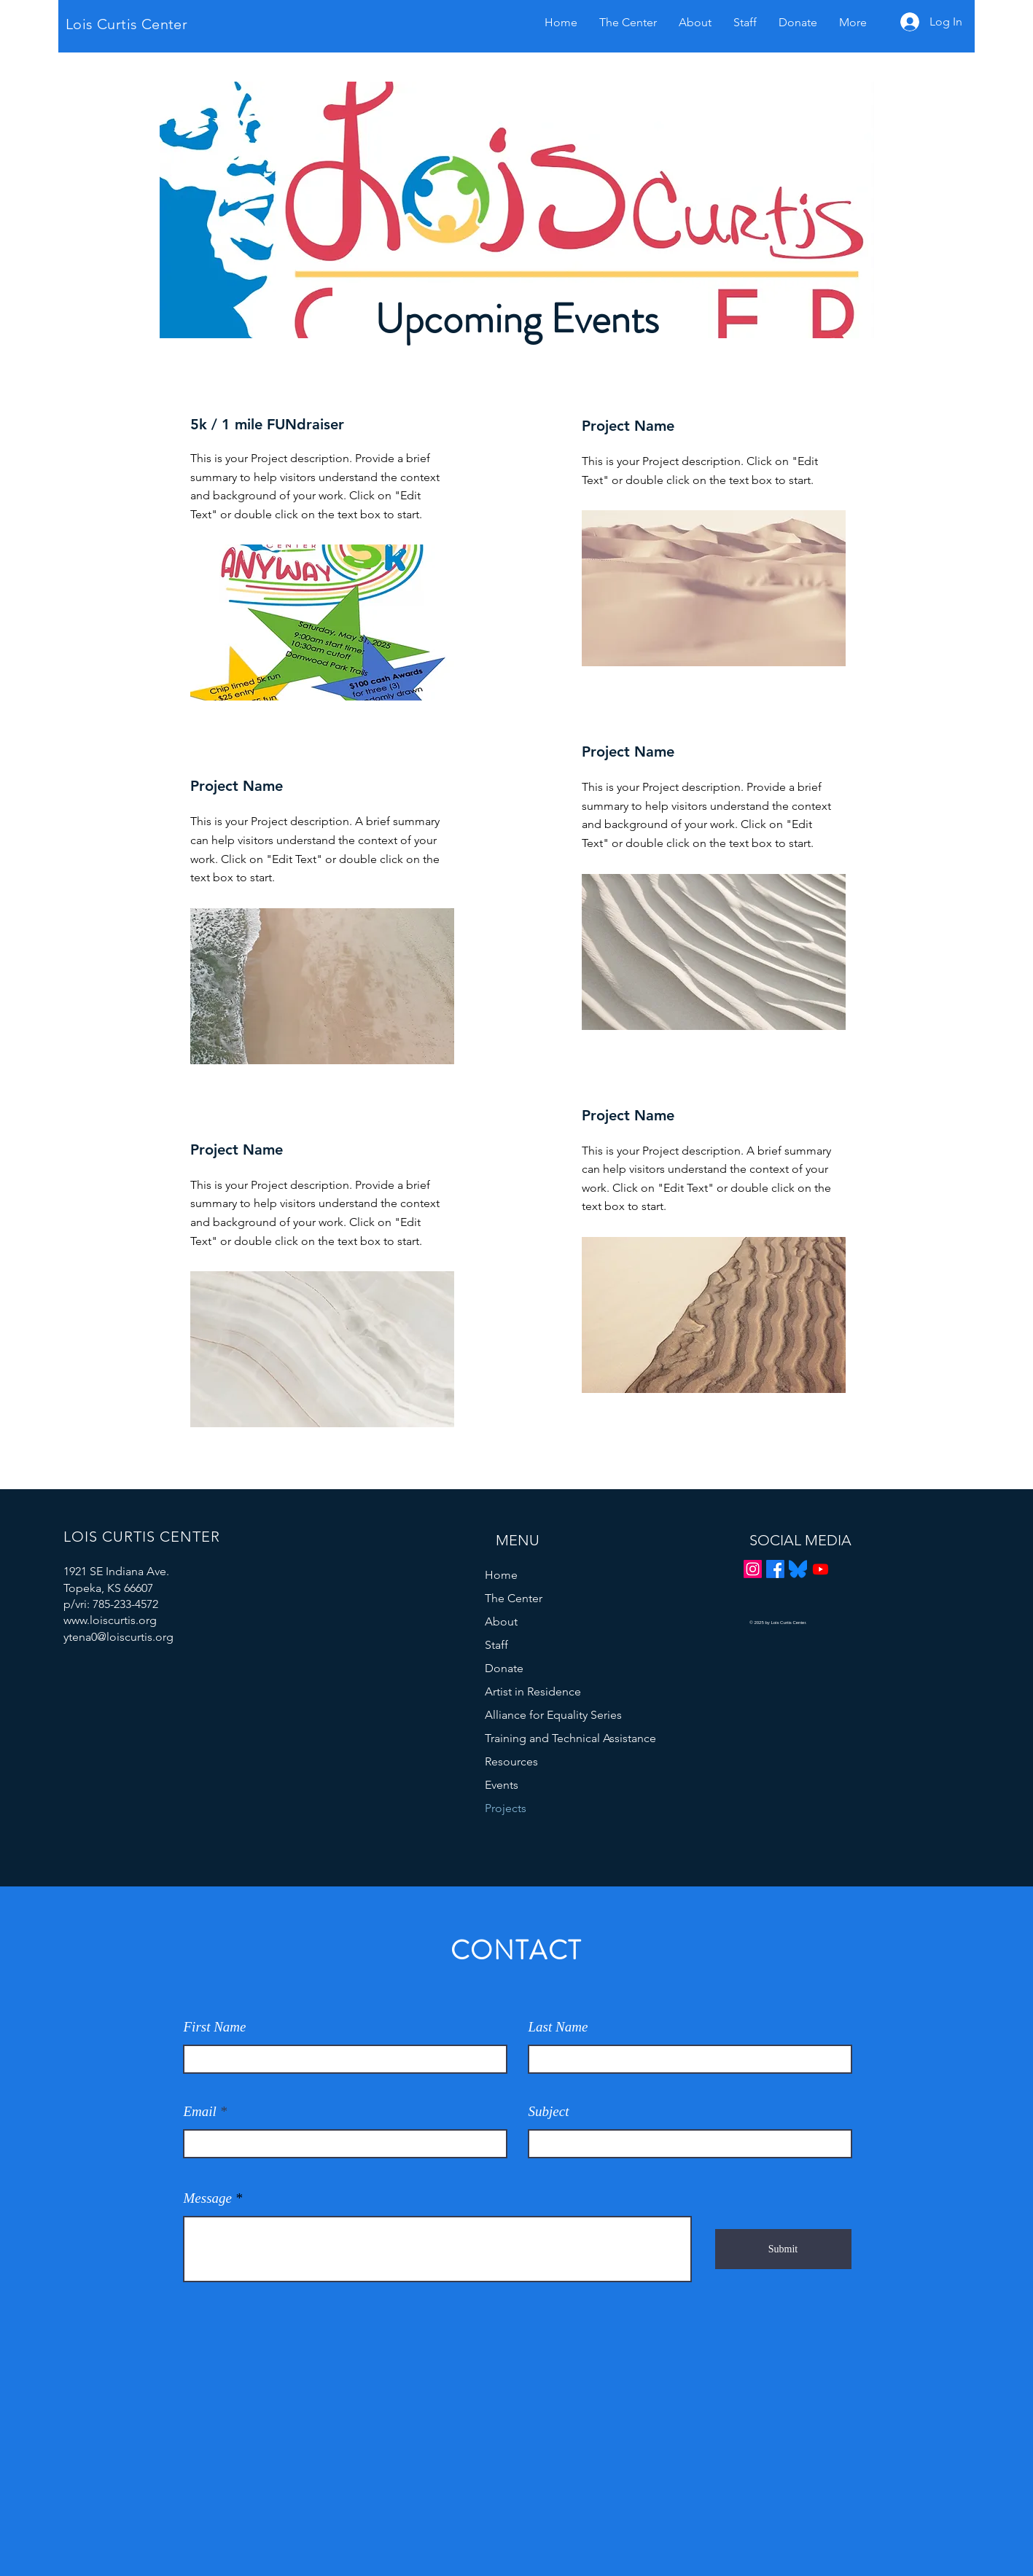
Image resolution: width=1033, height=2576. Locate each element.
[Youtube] (820, 1569)
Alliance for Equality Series (553, 1715)
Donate (504, 1668)
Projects (505, 1808)
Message (208, 2198)
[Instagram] (753, 1569)
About (501, 1621)
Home (501, 1575)
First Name (215, 2027)
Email (200, 2111)
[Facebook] (775, 1569)
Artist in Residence (533, 1691)
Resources (511, 1761)
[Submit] (783, 2249)
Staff (496, 1645)
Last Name (558, 2027)
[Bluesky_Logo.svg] (798, 1569)
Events (501, 1785)
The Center (513, 1598)
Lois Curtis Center (126, 24)
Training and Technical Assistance (553, 1738)
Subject (549, 2111)
